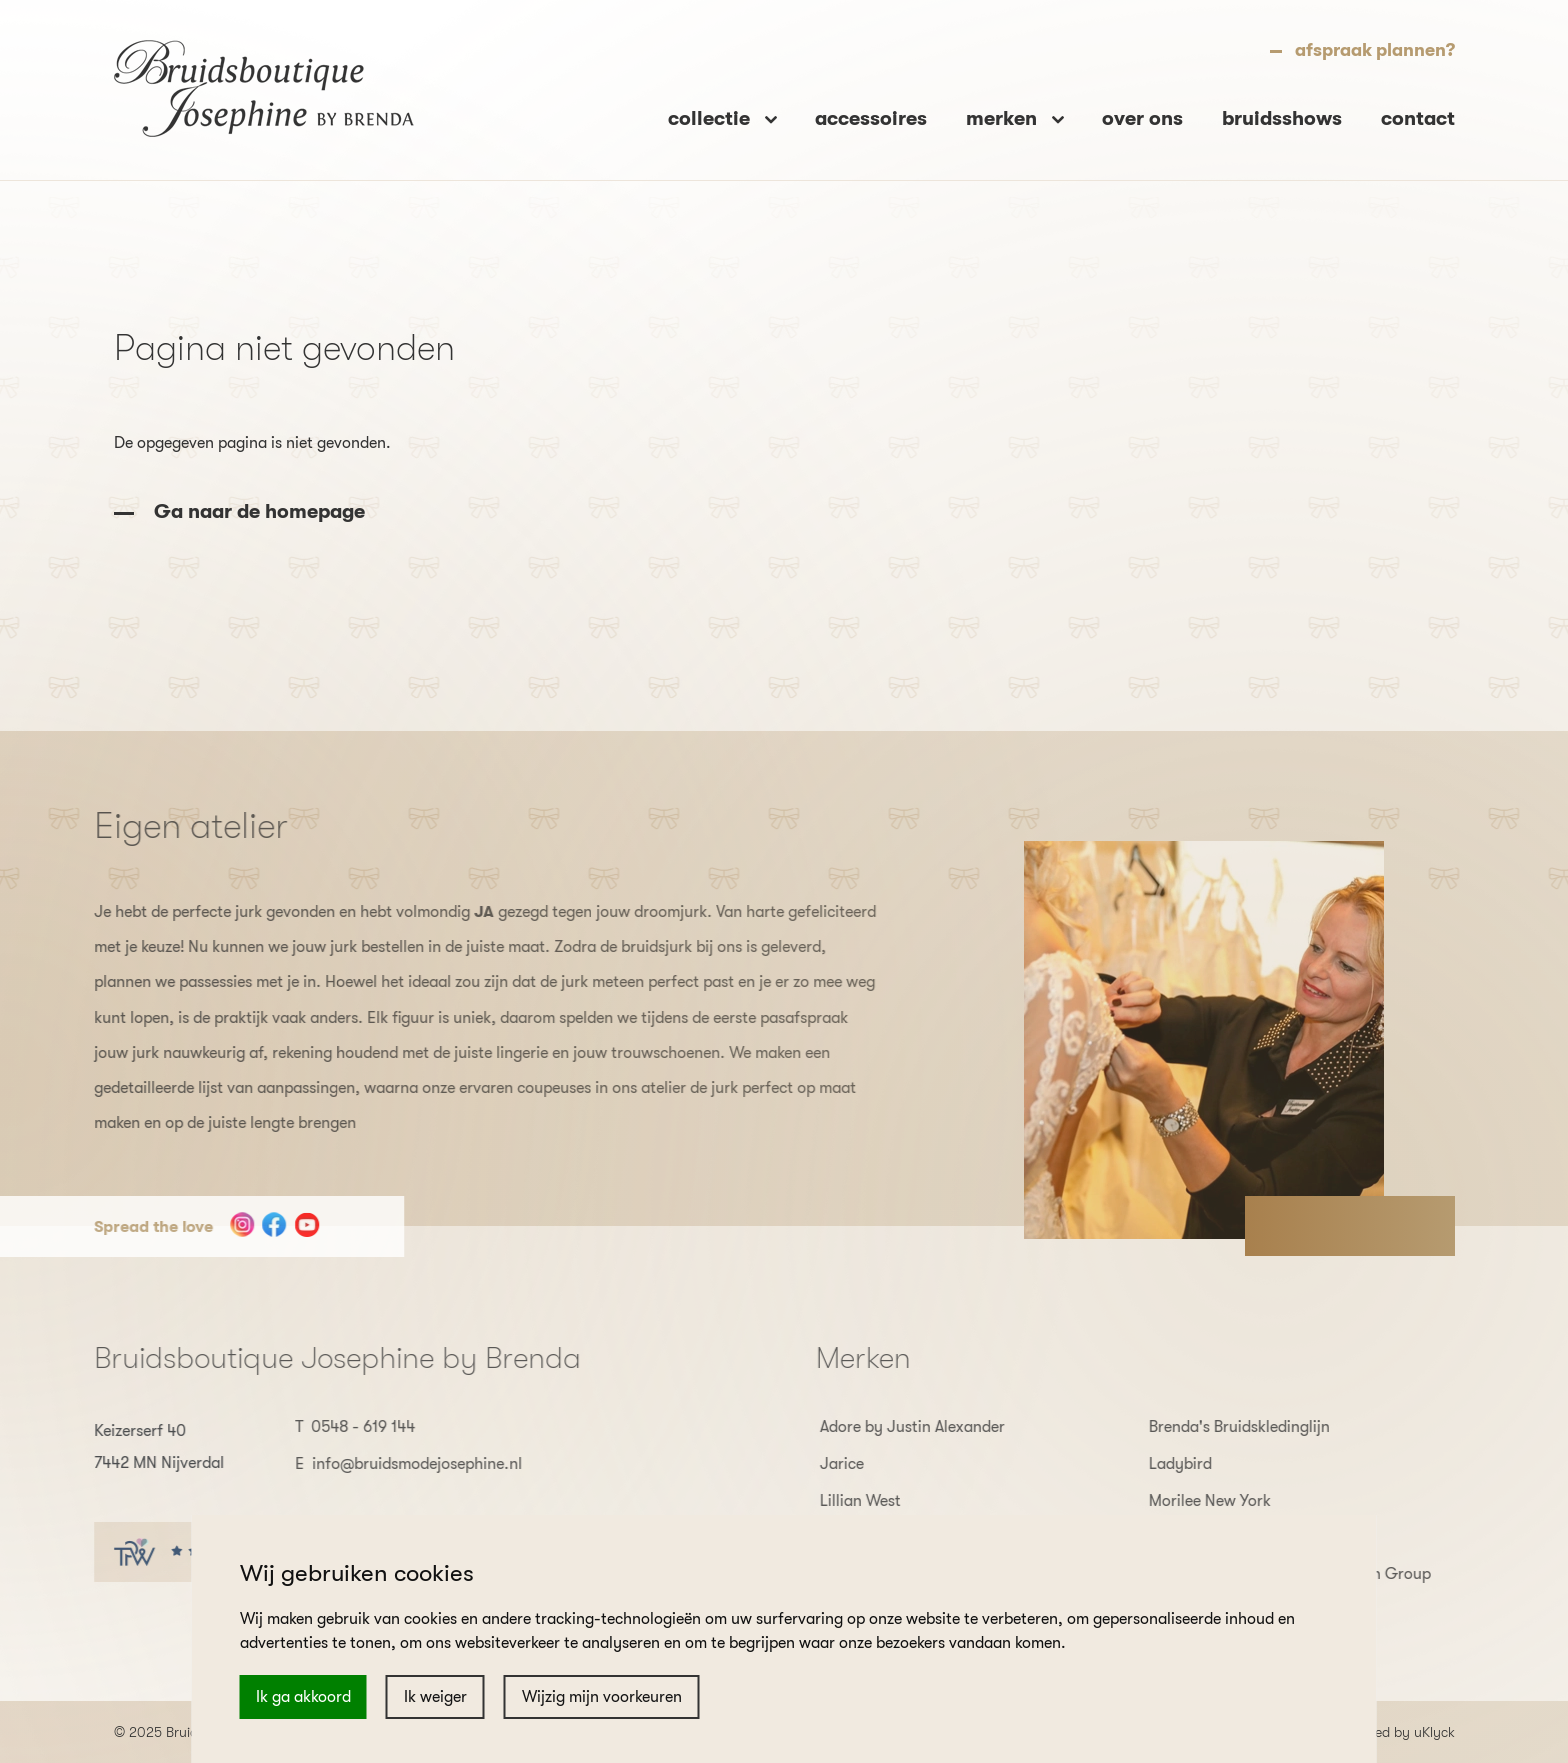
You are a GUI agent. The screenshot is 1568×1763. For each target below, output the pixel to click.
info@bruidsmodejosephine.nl (374, 1464)
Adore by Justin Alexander (955, 1427)
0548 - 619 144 (320, 1427)
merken (1004, 115)
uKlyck (1434, 1732)
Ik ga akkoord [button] (303, 1697)
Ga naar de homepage (260, 511)
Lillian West (903, 1501)
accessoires (871, 115)
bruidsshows (1282, 115)
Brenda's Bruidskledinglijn (1282, 1427)
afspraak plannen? (1375, 47)
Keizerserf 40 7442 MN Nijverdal (116, 1447)
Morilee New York (1253, 1501)
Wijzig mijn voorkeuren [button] (602, 1697)
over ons (1142, 115)
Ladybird (1223, 1464)
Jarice (885, 1464)
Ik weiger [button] (435, 1697)
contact (1418, 115)
